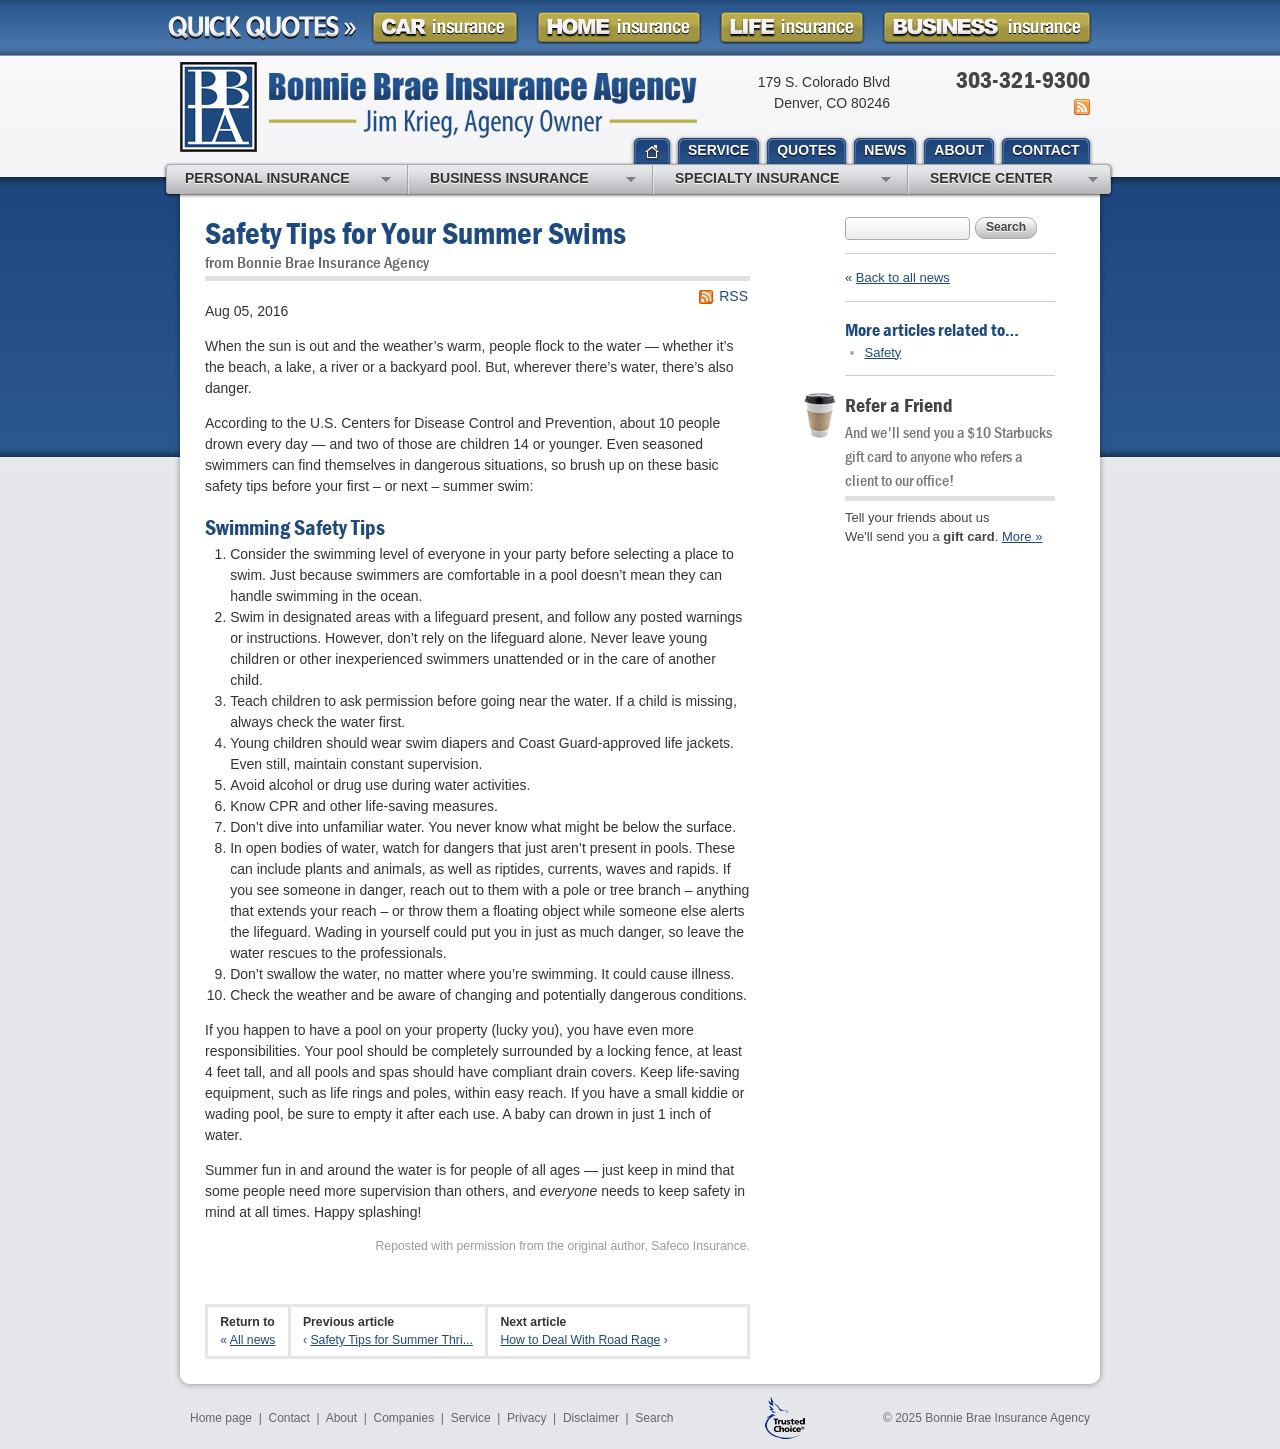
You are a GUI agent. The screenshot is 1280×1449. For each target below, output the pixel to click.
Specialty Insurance (783, 180)
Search (1006, 227)
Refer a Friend (899, 404)
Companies (403, 1418)
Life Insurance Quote (792, 27)
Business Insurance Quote (987, 27)
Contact (289, 1418)
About (341, 1418)
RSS (733, 296)
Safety (883, 352)
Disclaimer (591, 1418)
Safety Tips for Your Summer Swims (415, 232)
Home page (221, 1418)
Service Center (1014, 180)
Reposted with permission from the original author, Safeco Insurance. (562, 1246)
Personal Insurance (288, 180)
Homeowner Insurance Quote (619, 27)
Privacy (526, 1418)
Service (471, 1418)
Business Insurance (533, 180)
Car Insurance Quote (445, 27)
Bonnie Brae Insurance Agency (438, 107)
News (1080, 107)
